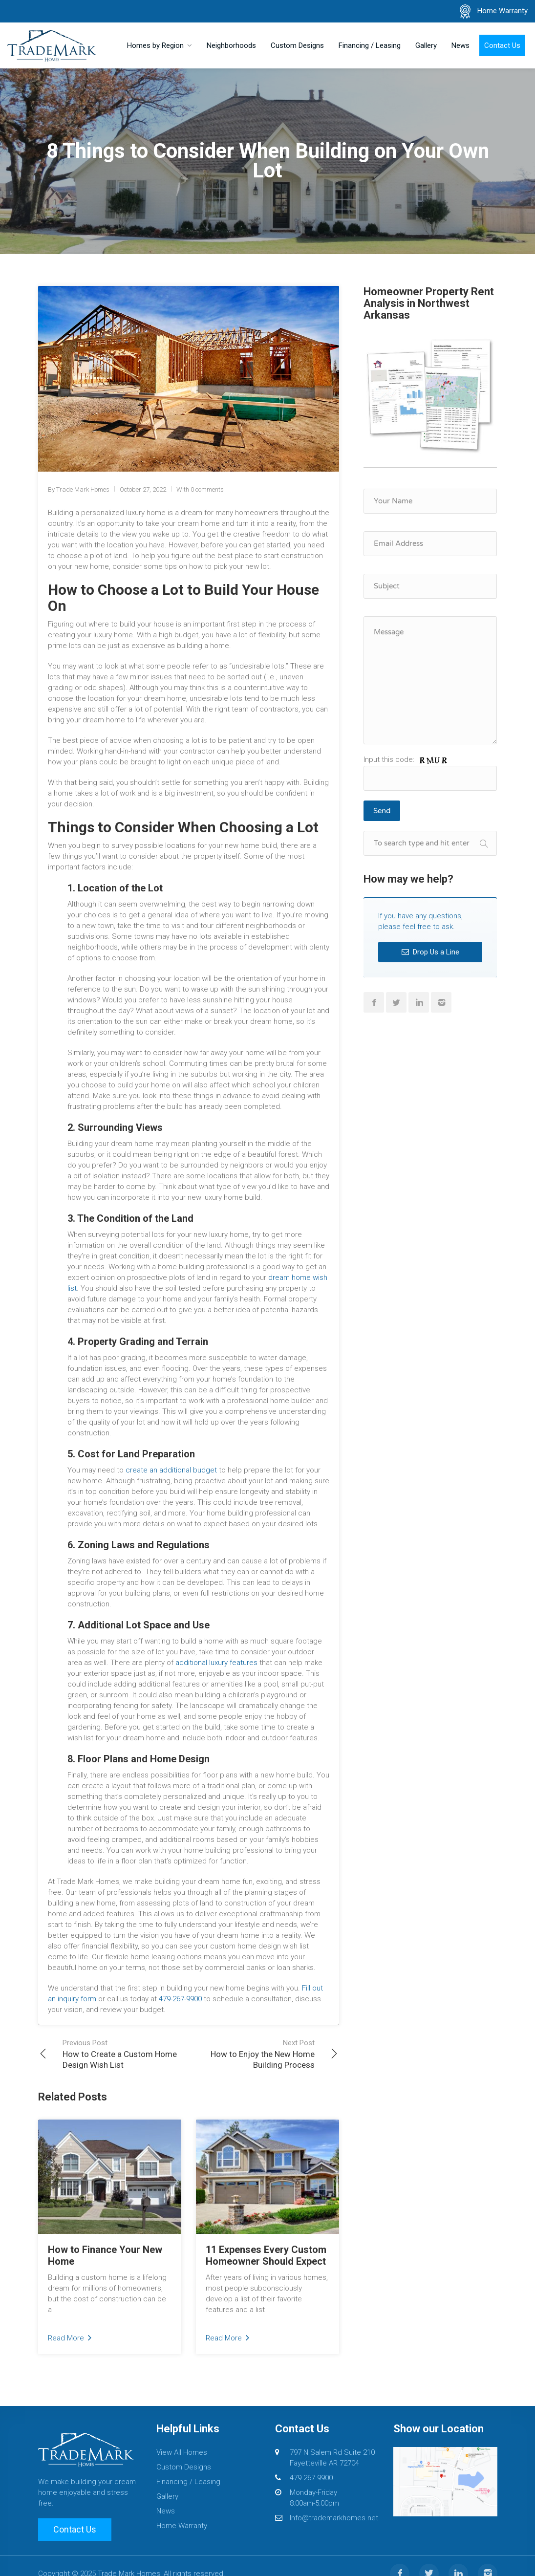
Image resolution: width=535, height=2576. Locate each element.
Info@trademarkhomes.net (334, 2517)
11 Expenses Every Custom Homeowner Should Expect (266, 2255)
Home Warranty (502, 10)
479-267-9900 (180, 1998)
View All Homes (181, 2452)
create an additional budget (171, 1470)
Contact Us (502, 45)
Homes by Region (155, 45)
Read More (69, 2337)
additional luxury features (216, 1662)
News (460, 45)
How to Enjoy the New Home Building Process (252, 2053)
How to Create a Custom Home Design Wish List (126, 2053)
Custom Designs (297, 45)
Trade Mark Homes (82, 489)
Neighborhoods (231, 45)
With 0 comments (200, 489)
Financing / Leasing (370, 45)
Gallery (426, 45)
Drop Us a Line (430, 952)
